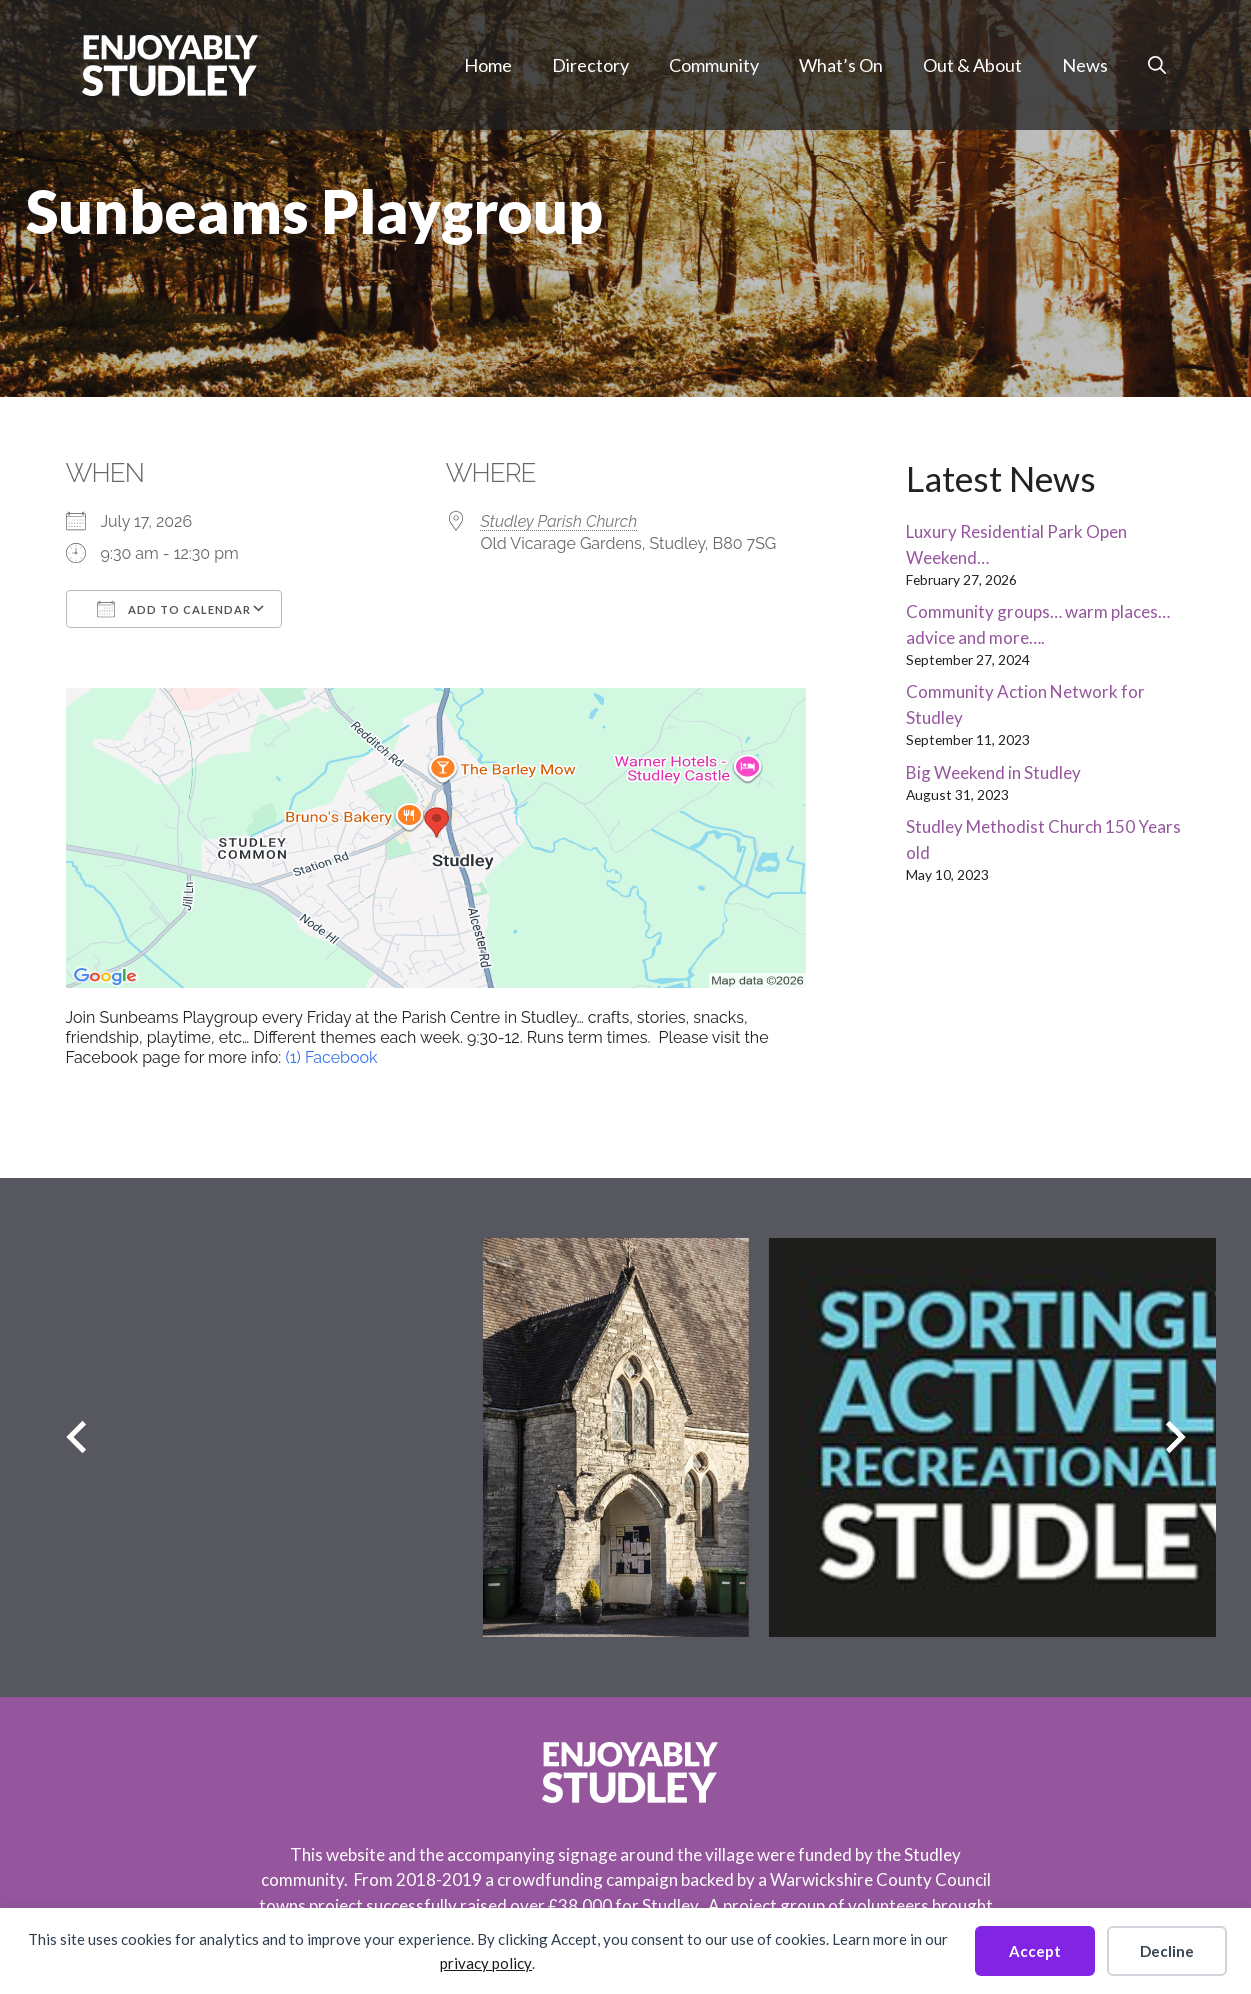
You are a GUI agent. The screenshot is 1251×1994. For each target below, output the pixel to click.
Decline (1167, 1951)
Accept (1035, 1951)
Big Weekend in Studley (993, 772)
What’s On (841, 65)
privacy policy (486, 1963)
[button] (1157, 65)
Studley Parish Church (559, 521)
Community (714, 65)
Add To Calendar (174, 609)
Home (488, 65)
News (1085, 65)
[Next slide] (1175, 1437)
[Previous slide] (76, 1437)
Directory (590, 65)
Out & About (972, 65)
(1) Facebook (331, 1057)
